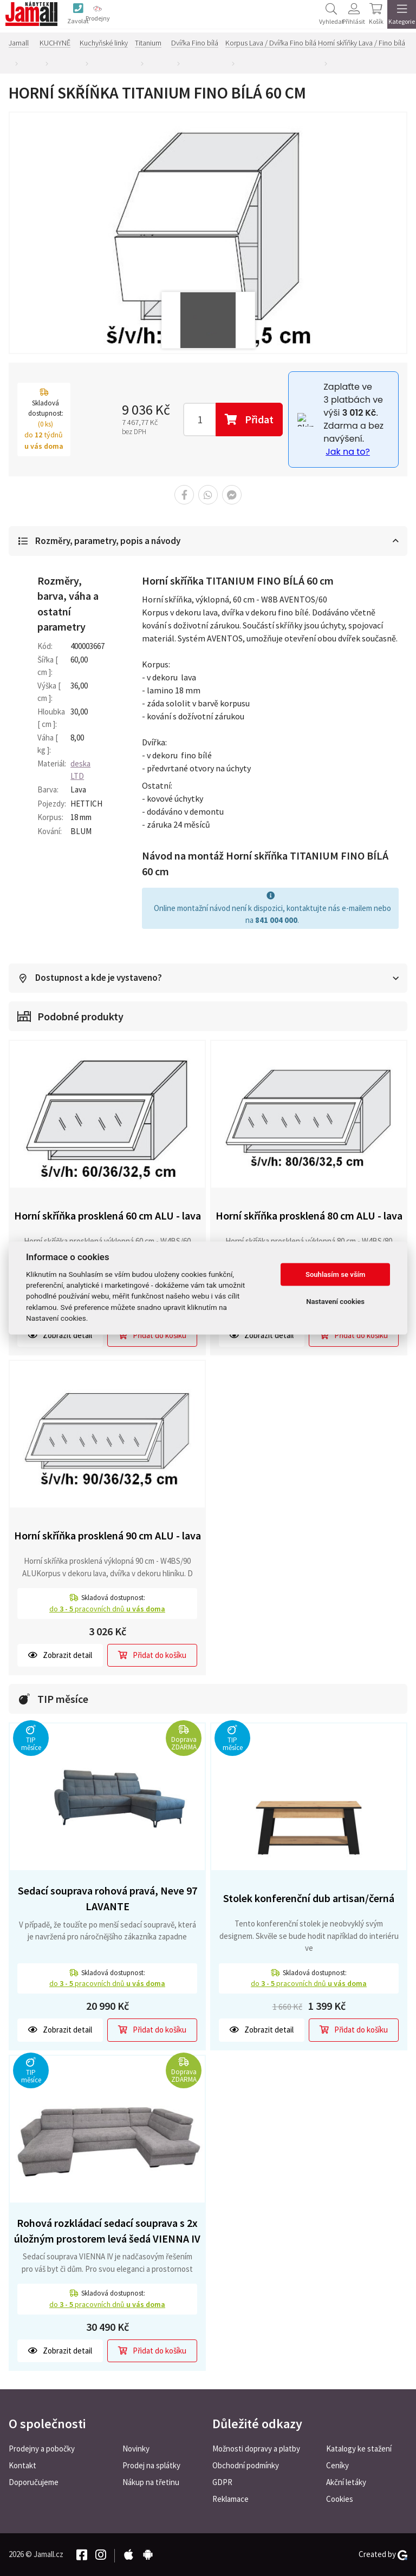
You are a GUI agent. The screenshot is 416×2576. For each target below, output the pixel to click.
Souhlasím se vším (336, 1274)
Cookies (339, 2499)
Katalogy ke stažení (359, 2448)
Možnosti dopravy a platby (256, 2448)
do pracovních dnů (107, 1609)
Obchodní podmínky (245, 2465)
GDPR (222, 2482)
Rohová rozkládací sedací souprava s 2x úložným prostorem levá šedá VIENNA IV (107, 2231)
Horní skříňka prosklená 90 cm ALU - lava (107, 1536)
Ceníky (337, 2465)
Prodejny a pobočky (42, 2448)
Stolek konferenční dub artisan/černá (308, 1898)
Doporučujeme (33, 2482)
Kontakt (22, 2465)
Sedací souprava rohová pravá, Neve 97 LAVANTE (107, 1898)
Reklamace (230, 2499)
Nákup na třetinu (150, 2482)
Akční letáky (346, 2482)
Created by (383, 2554)
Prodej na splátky (151, 2465)
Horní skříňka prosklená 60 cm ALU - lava (107, 1216)
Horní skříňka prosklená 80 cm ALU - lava (309, 1216)
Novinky (136, 2448)
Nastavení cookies (335, 1301)
